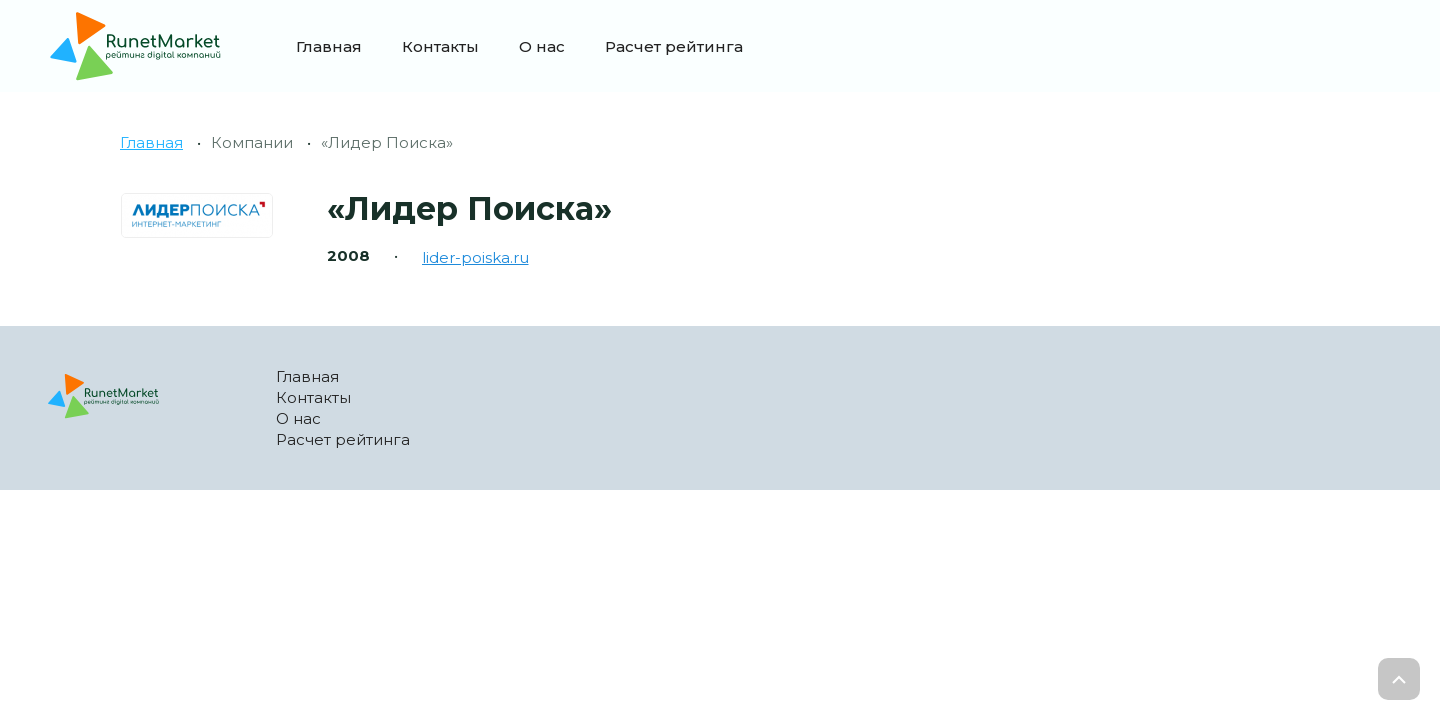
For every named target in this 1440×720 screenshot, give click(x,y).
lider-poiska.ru (475, 257)
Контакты (440, 46)
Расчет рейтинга (674, 46)
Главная (329, 46)
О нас (542, 46)
